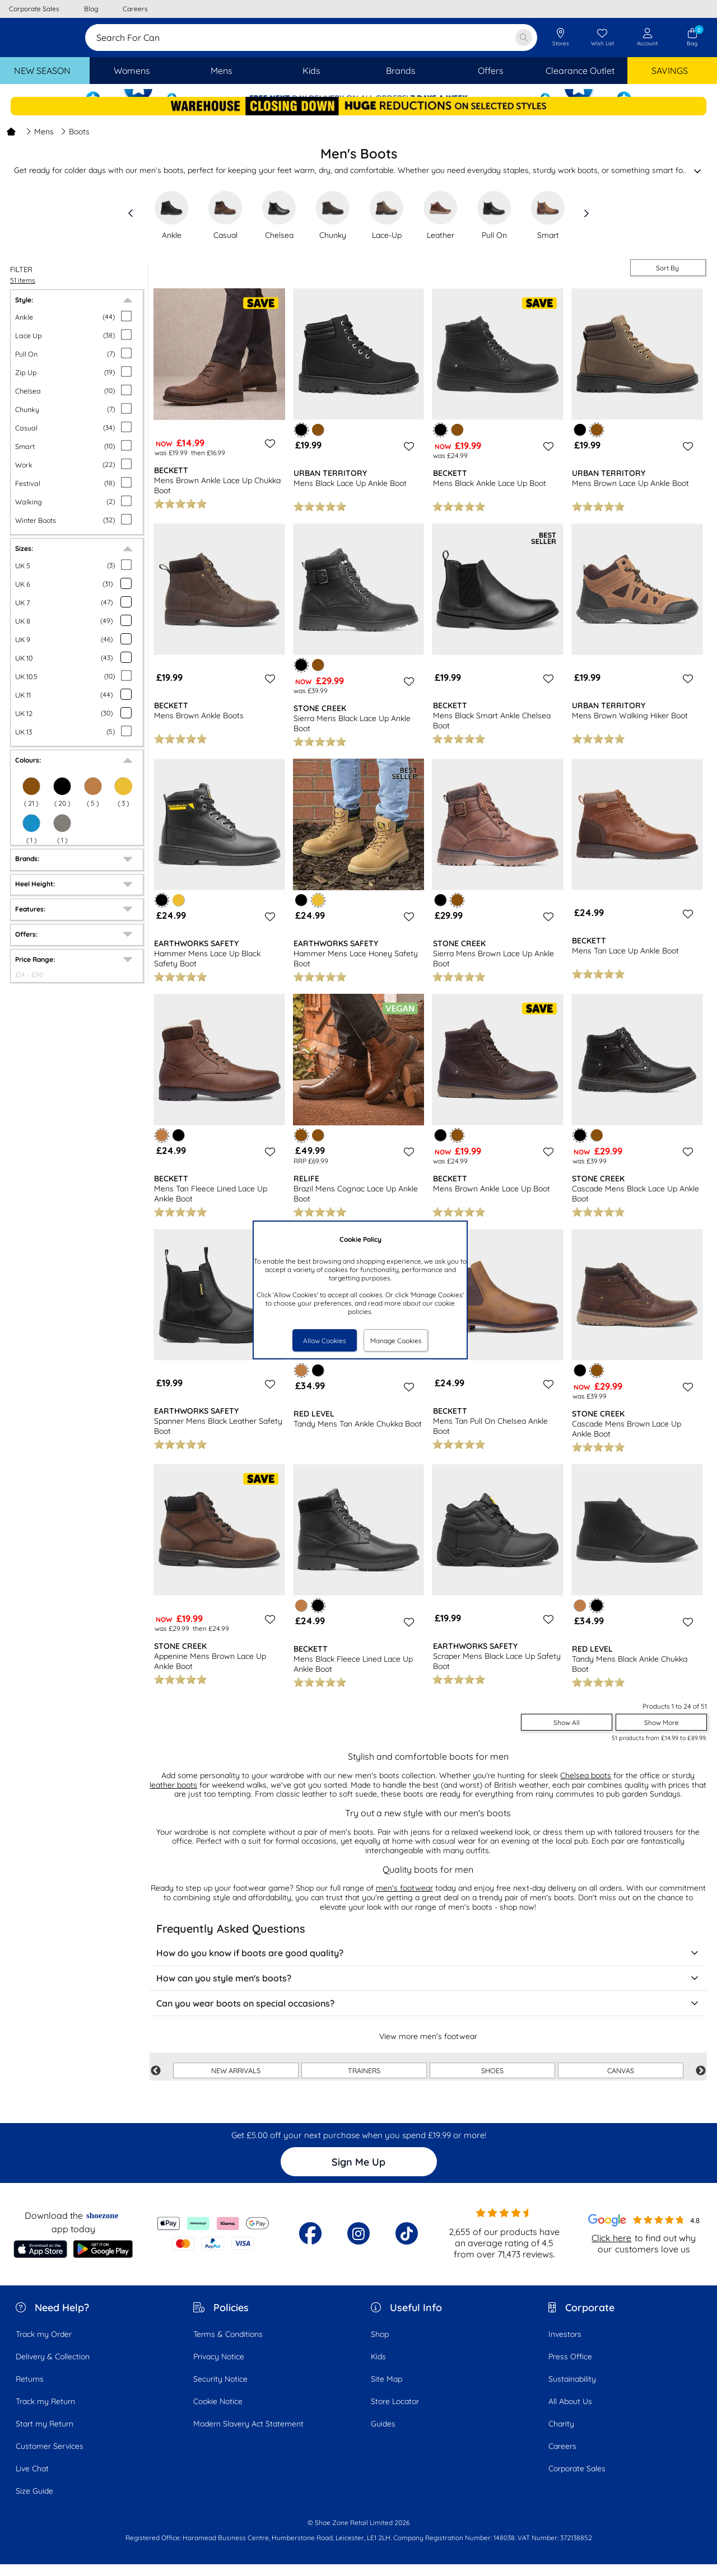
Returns (30, 2391)
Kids (378, 2368)
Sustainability (572, 2391)
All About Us (570, 2413)
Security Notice (220, 2391)
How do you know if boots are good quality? (428, 1964)
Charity (561, 2435)
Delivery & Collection (53, 2368)
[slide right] (585, 225)
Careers (562, 2458)
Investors (564, 2346)
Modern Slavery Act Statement (248, 2435)
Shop (380, 2346)
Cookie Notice (218, 2413)
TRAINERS (364, 2082)
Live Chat (32, 2480)
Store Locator (395, 2413)
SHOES (492, 2082)
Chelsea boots (585, 1787)
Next (700, 2082)
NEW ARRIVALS (235, 2082)
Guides (383, 2435)
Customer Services (49, 2458)
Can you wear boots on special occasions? (428, 2015)
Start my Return (44, 2435)
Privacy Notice (218, 2368)
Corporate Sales (577, 2480)
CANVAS (620, 2082)
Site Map (386, 2391)
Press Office (570, 2368)
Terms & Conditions (228, 2346)
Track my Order (44, 2346)
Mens (40, 143)
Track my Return (45, 2413)
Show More (661, 1734)
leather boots (173, 1797)
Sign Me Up (358, 2173)
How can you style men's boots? (428, 1989)
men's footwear (404, 1900)
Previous (155, 2082)
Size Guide (34, 2503)
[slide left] (131, 225)
